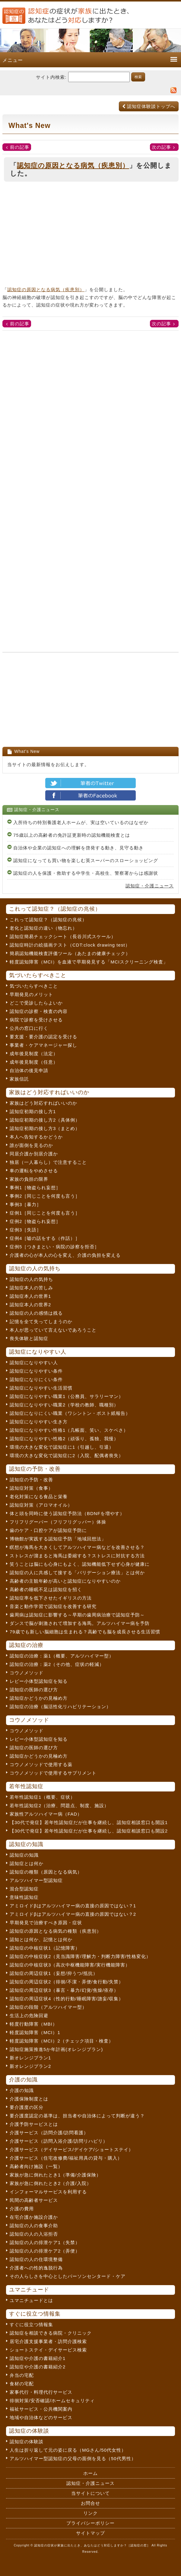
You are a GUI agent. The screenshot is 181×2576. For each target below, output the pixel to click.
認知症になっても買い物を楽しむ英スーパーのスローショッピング (85, 860)
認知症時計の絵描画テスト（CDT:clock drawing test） (70, 944)
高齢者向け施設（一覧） (36, 2166)
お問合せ (90, 2503)
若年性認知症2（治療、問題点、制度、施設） (59, 1805)
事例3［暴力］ (25, 1204)
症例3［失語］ (25, 1229)
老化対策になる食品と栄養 (39, 1496)
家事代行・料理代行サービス (41, 2392)
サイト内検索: (51, 77)
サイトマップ (90, 2533)
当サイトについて (90, 2493)
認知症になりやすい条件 (36, 1371)
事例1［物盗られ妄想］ (35, 1187)
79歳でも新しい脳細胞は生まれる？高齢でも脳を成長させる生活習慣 (85, 1631)
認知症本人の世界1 (30, 1296)
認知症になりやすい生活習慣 (41, 1387)
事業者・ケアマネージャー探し (43, 1045)
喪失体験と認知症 (29, 1338)
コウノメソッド (26, 1672)
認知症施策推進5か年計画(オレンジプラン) (56, 2049)
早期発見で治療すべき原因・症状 (46, 1922)
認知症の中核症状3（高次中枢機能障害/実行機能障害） (70, 1964)
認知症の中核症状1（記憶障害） (45, 1947)
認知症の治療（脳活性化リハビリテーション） (60, 1706)
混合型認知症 (24, 1888)
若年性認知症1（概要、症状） (42, 1797)
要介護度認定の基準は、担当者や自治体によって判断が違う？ (77, 2115)
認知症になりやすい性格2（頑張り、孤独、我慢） (64, 1438)
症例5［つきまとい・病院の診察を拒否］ (54, 1246)
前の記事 (19, 147)
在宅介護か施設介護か (34, 2217)
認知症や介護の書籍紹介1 (37, 2358)
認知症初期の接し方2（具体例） (45, 1119)
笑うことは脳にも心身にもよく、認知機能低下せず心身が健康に (80, 1564)
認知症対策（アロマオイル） (41, 1505)
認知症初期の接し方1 (33, 1111)
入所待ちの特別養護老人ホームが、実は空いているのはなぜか (80, 822)
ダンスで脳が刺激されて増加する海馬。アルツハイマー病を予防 (80, 1623)
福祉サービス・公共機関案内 (41, 2409)
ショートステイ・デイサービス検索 (48, 2349)
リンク (90, 2513)
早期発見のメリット (31, 994)
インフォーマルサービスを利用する (48, 2191)
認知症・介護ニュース (149, 885)
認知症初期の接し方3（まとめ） (45, 1128)
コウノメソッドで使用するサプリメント (53, 1772)
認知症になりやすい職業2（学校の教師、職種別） (64, 1404)
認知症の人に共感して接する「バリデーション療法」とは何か (77, 1572)
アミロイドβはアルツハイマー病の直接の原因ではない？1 (73, 1905)
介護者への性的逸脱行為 (36, 2267)
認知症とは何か (26, 1863)
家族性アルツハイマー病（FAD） (46, 1814)
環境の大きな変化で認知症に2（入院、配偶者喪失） (66, 1455)
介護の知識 (22, 2090)
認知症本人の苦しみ (31, 1287)
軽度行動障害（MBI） (33, 2024)
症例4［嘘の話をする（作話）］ (45, 1238)
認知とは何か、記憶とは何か (41, 1939)
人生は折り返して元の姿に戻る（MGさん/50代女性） (68, 2450)
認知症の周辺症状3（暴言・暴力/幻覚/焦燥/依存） (64, 1990)
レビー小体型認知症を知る (39, 1681)
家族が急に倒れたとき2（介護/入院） (50, 2183)
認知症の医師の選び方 (34, 1689)
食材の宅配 (22, 2383)
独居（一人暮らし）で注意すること (48, 1162)
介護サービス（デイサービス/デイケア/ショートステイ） (71, 2149)
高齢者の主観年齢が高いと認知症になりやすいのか (65, 1581)
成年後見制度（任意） (34, 1062)
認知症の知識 (24, 1855)
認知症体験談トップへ (148, 106)
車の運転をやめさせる (34, 1170)
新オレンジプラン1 (30, 2057)
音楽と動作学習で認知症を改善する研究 (53, 1606)
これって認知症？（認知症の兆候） (48, 919)
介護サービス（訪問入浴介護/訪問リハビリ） (59, 2141)
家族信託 (19, 1078)
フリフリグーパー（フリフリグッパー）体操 (58, 1521)
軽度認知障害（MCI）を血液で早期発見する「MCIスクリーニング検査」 (89, 961)
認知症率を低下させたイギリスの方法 (51, 1597)
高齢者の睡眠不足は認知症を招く (46, 1589)
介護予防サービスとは (34, 2124)
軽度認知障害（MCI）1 (35, 2032)
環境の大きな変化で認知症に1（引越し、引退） (62, 1447)
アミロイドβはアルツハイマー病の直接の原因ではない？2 (73, 1914)
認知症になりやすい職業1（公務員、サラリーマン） (66, 1396)
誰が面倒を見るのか (31, 1145)
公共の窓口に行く (29, 1028)
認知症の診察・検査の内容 (39, 1011)
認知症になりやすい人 (34, 1362)
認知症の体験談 (26, 2441)
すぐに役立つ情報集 (31, 2324)
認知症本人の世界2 (30, 1304)
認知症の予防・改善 (31, 1479)
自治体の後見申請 (29, 1070)
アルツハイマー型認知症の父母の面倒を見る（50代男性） (73, 2458)
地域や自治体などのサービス (41, 2417)
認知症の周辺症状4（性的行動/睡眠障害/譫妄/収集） (66, 1998)
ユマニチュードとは (31, 2300)
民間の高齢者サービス (34, 2200)
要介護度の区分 (26, 2107)
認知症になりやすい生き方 (39, 1421)
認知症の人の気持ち (31, 1279)
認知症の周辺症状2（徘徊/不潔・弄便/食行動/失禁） (66, 1981)
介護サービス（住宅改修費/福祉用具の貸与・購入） (66, 2157)
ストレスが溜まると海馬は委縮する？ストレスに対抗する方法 (77, 1555)
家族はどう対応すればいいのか (43, 1103)
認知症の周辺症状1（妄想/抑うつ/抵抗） (54, 1973)
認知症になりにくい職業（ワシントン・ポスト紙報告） (70, 1413)
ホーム (90, 2473)
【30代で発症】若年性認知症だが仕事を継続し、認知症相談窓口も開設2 (89, 1830)
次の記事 (161, 147)
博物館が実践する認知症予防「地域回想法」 (58, 1538)
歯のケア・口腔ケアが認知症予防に (48, 1530)
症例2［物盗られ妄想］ (35, 1221)
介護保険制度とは (29, 2098)
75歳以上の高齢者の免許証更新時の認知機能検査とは (71, 835)
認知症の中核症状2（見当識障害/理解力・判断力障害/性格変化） (80, 1956)
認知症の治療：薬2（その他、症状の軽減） (57, 1664)
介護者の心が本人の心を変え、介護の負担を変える (65, 1255)
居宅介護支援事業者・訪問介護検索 (48, 2341)
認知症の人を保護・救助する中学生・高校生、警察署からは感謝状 (85, 873)
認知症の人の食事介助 (34, 2225)
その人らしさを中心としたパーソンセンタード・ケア (67, 2276)
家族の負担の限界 (29, 1179)
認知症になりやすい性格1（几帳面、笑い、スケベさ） (69, 1430)
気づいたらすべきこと (34, 986)
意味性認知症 (24, 1897)
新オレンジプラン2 (30, 2066)
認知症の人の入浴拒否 (34, 2234)
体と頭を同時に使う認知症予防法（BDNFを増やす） (67, 1513)
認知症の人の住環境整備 (36, 2259)
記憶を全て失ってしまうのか (41, 1321)
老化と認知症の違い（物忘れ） (43, 928)
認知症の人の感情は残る (36, 1313)
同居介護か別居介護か (34, 1153)
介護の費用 (22, 2208)
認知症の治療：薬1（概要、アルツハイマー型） (62, 1655)
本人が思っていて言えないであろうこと (53, 1330)
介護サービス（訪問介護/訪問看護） (49, 2132)
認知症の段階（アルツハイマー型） (48, 2007)
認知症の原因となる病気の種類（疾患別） (55, 1931)
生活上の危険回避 (29, 2015)
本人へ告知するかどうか (36, 1136)
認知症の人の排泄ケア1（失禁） (45, 2242)
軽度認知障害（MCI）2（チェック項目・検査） (61, 2040)
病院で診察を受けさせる (36, 1019)
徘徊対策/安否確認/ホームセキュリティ (52, 2400)
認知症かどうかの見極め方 (39, 1698)
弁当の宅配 (22, 2375)
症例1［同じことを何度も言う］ (45, 1212)
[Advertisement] (90, 236)
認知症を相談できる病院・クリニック (51, 2333)
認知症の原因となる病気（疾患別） (73, 165)
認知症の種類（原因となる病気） (46, 1871)
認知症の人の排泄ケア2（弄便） (45, 2250)
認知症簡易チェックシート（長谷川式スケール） (63, 936)
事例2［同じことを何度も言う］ (45, 1196)
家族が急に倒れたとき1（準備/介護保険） (55, 2174)
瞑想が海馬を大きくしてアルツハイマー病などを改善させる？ (77, 1547)
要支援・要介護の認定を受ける (43, 1036)
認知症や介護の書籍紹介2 (37, 2366)
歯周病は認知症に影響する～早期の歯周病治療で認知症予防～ (77, 1614)
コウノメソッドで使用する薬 (41, 1764)
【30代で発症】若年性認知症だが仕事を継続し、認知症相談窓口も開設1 (89, 1822)
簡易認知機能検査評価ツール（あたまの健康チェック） (70, 953)
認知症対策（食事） (31, 1488)
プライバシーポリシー (90, 2523)
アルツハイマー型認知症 (36, 1880)
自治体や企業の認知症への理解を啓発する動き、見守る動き (78, 847)
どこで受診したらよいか (36, 1002)
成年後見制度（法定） (34, 1053)
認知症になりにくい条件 (36, 1379)
